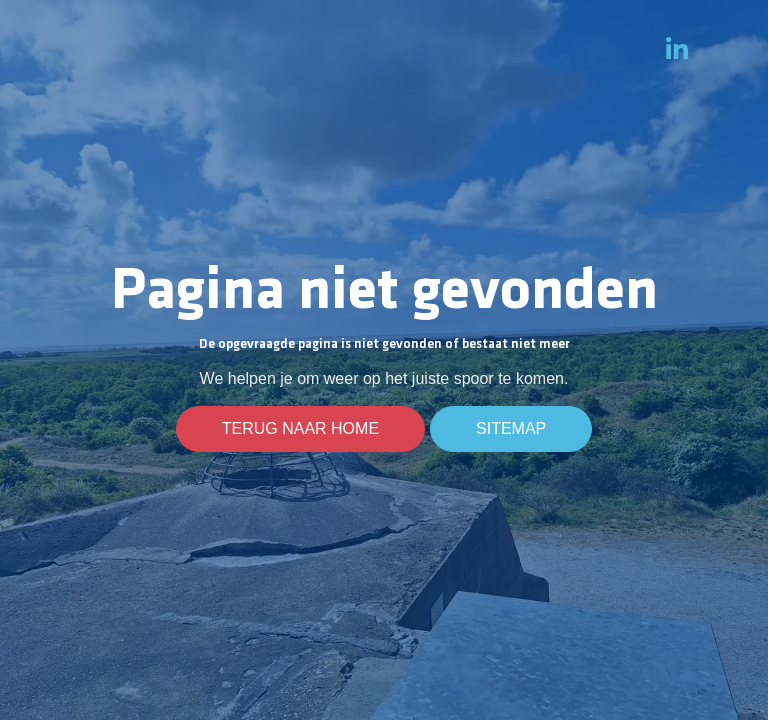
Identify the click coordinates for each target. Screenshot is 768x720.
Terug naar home (300, 429)
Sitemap (511, 429)
